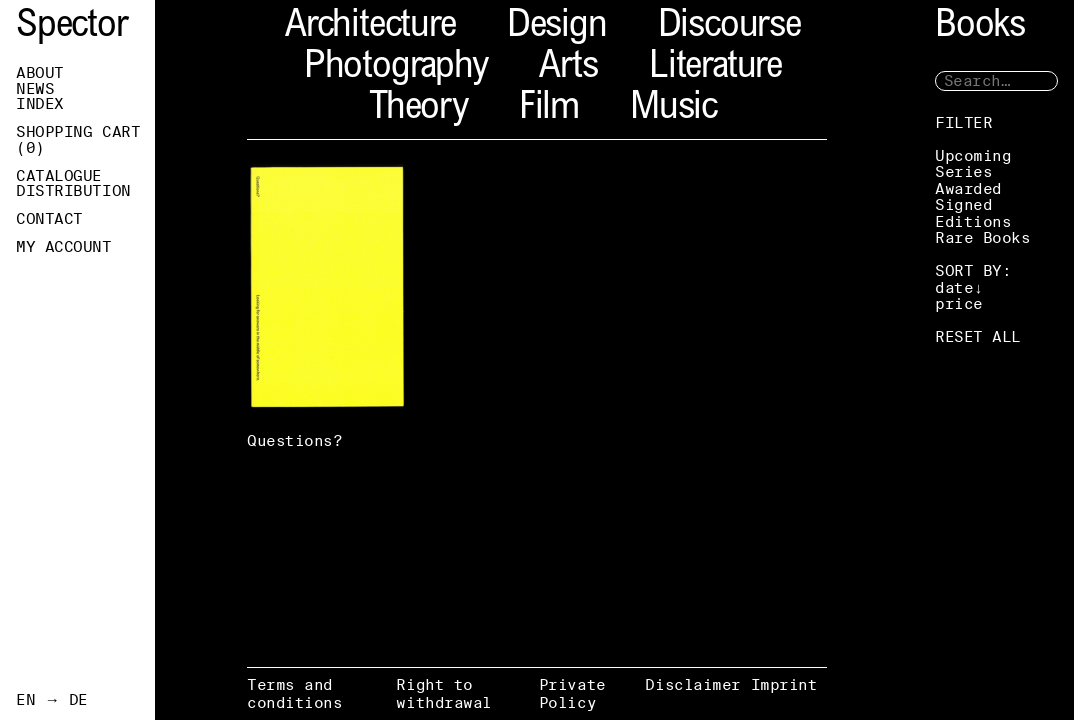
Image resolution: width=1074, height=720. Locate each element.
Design (557, 27)
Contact (49, 219)
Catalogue (59, 176)
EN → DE (52, 700)
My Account (64, 247)
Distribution (73, 191)
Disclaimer (693, 684)
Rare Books (983, 237)
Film (549, 109)
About (40, 73)
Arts (568, 68)
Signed (963, 204)
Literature (715, 68)
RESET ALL (978, 336)
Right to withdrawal (444, 693)
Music (673, 109)
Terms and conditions (295, 693)
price (959, 303)
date (954, 287)
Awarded (968, 188)
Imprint (784, 684)
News (35, 89)
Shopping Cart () (78, 140)
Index (40, 104)
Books (980, 27)
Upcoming (973, 155)
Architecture (370, 27)
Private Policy (572, 693)
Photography (396, 68)
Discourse (729, 27)
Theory (418, 109)
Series (963, 171)
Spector (72, 27)
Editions (973, 221)
